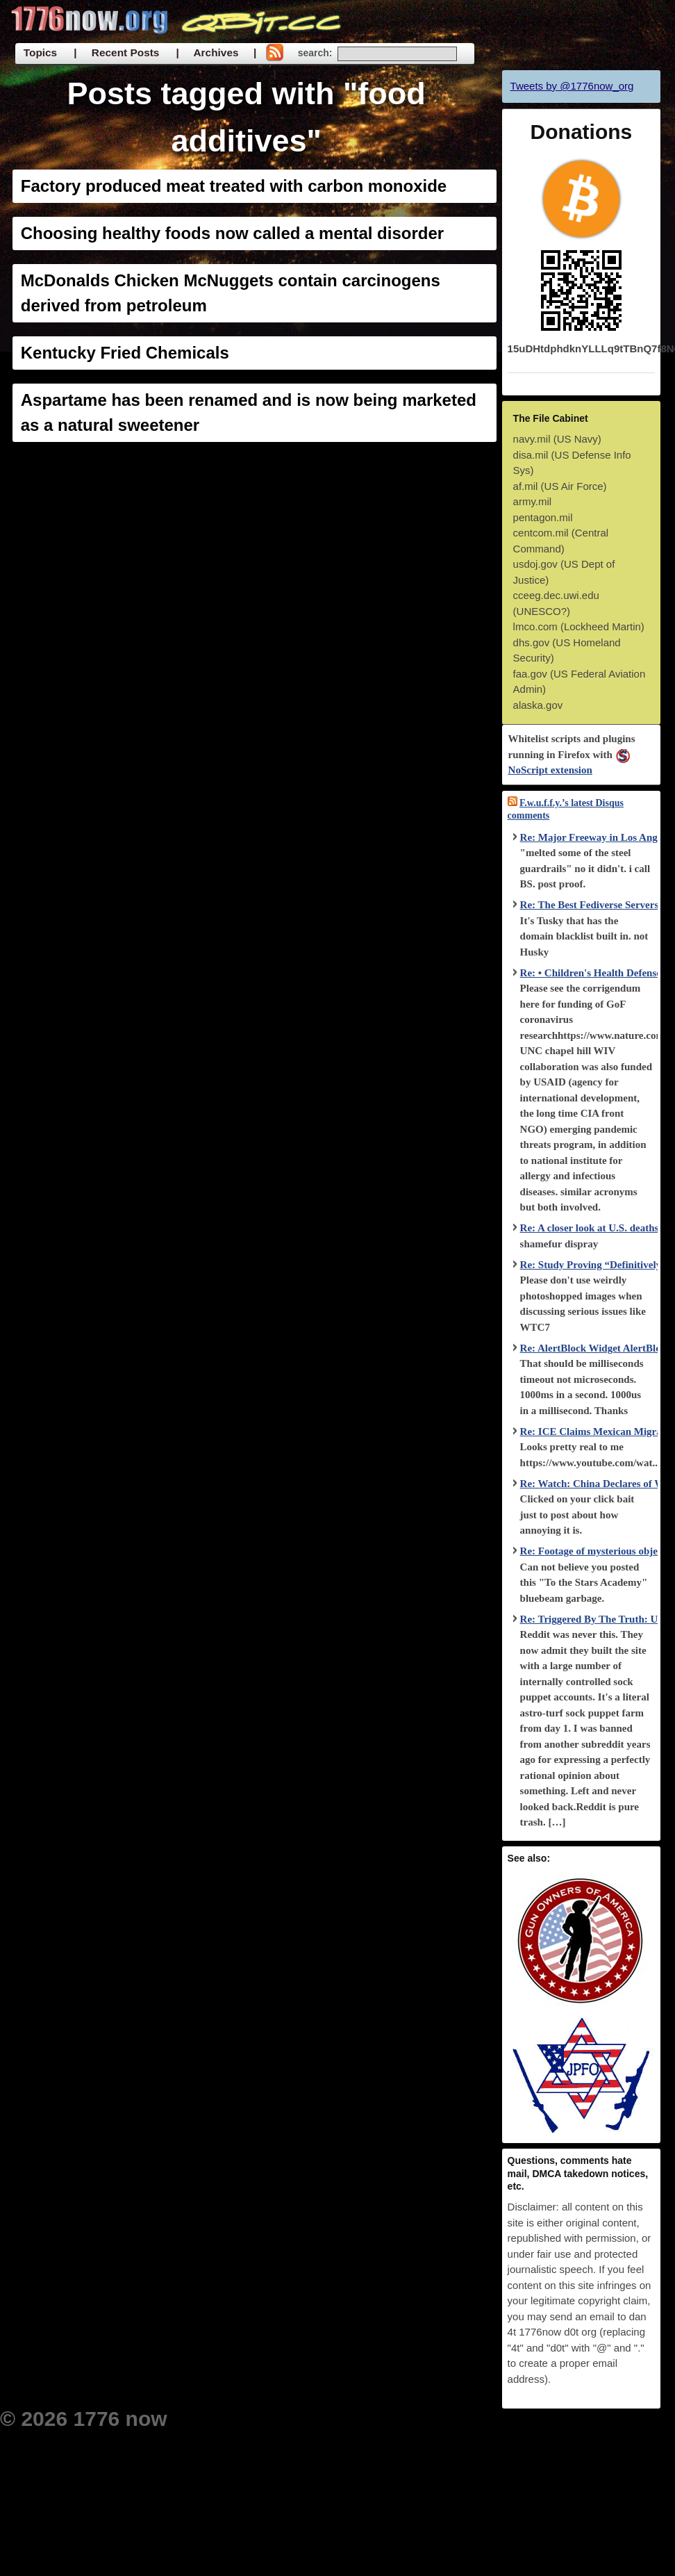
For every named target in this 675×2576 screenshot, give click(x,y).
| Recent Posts (116, 52)
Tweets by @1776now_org (572, 86)
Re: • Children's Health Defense (590, 972)
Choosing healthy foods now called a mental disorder (232, 233)
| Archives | (216, 52)
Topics (40, 52)
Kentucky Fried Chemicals (125, 352)
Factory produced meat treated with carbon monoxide (234, 186)
